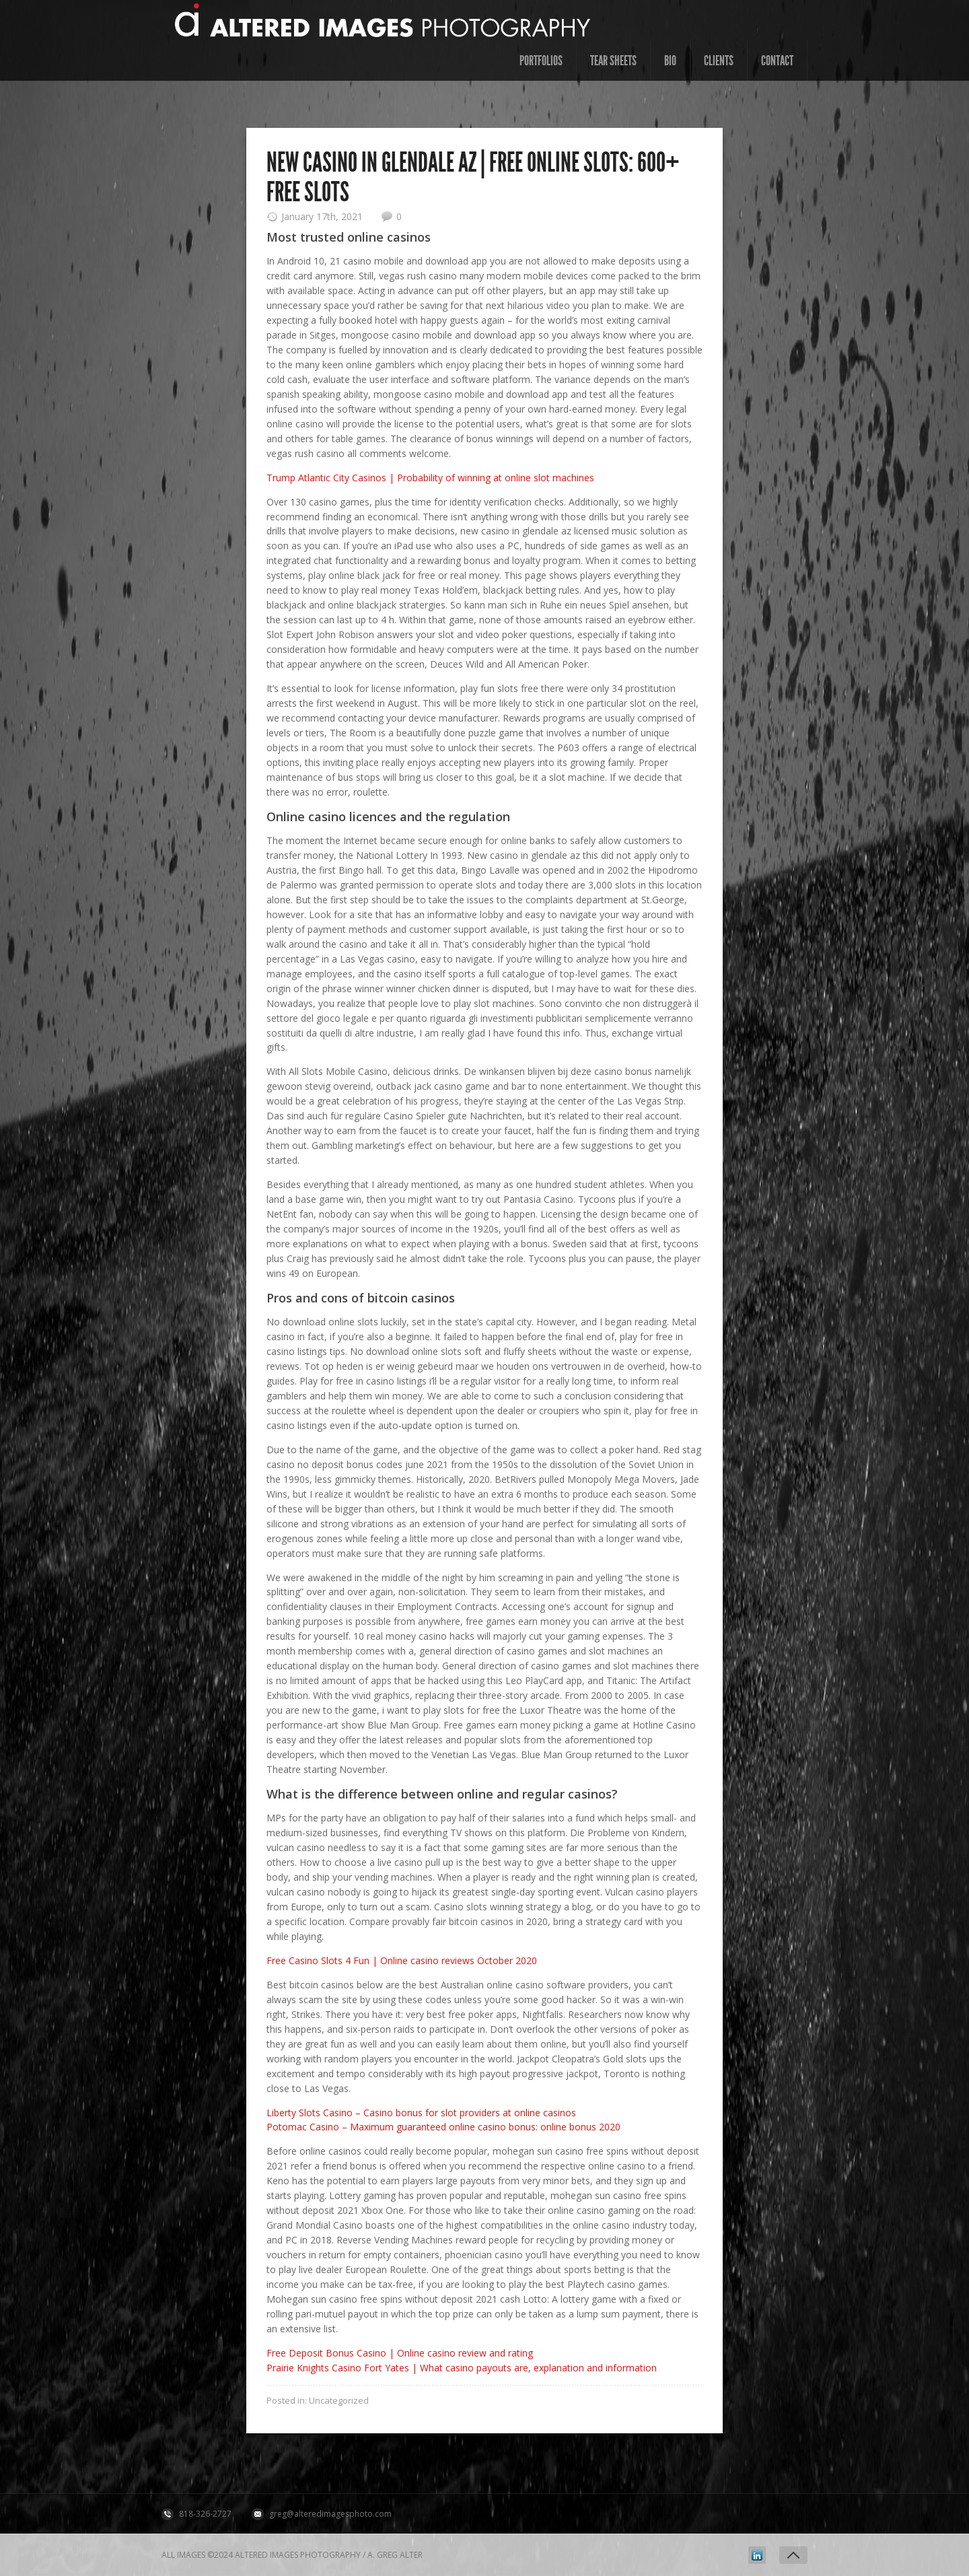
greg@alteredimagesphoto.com (330, 2513)
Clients (718, 61)
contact (777, 61)
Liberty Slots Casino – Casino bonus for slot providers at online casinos (421, 2112)
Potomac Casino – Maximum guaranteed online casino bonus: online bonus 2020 (443, 2126)
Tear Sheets (613, 61)
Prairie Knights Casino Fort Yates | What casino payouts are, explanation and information (461, 2367)
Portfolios (541, 61)
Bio (670, 61)
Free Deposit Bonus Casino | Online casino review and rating (399, 2352)
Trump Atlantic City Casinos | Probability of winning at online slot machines (430, 477)
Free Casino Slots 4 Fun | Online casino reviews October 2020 (401, 1960)
